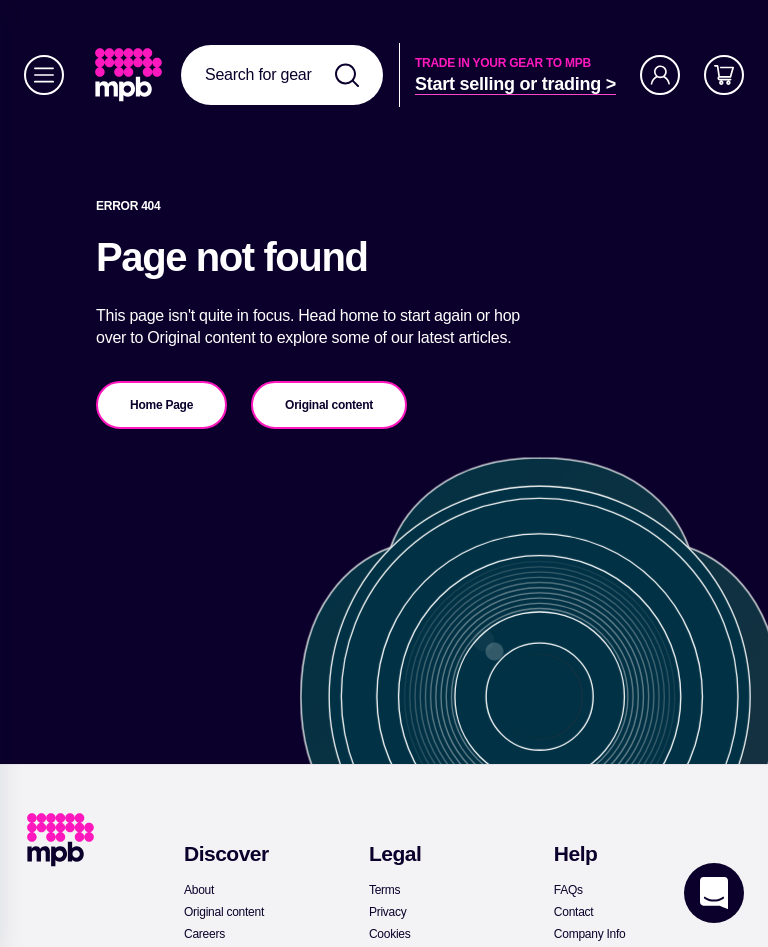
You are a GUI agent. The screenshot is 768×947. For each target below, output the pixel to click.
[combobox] (282, 75)
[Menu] (44, 75)
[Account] (660, 75)
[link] (130, 75)
